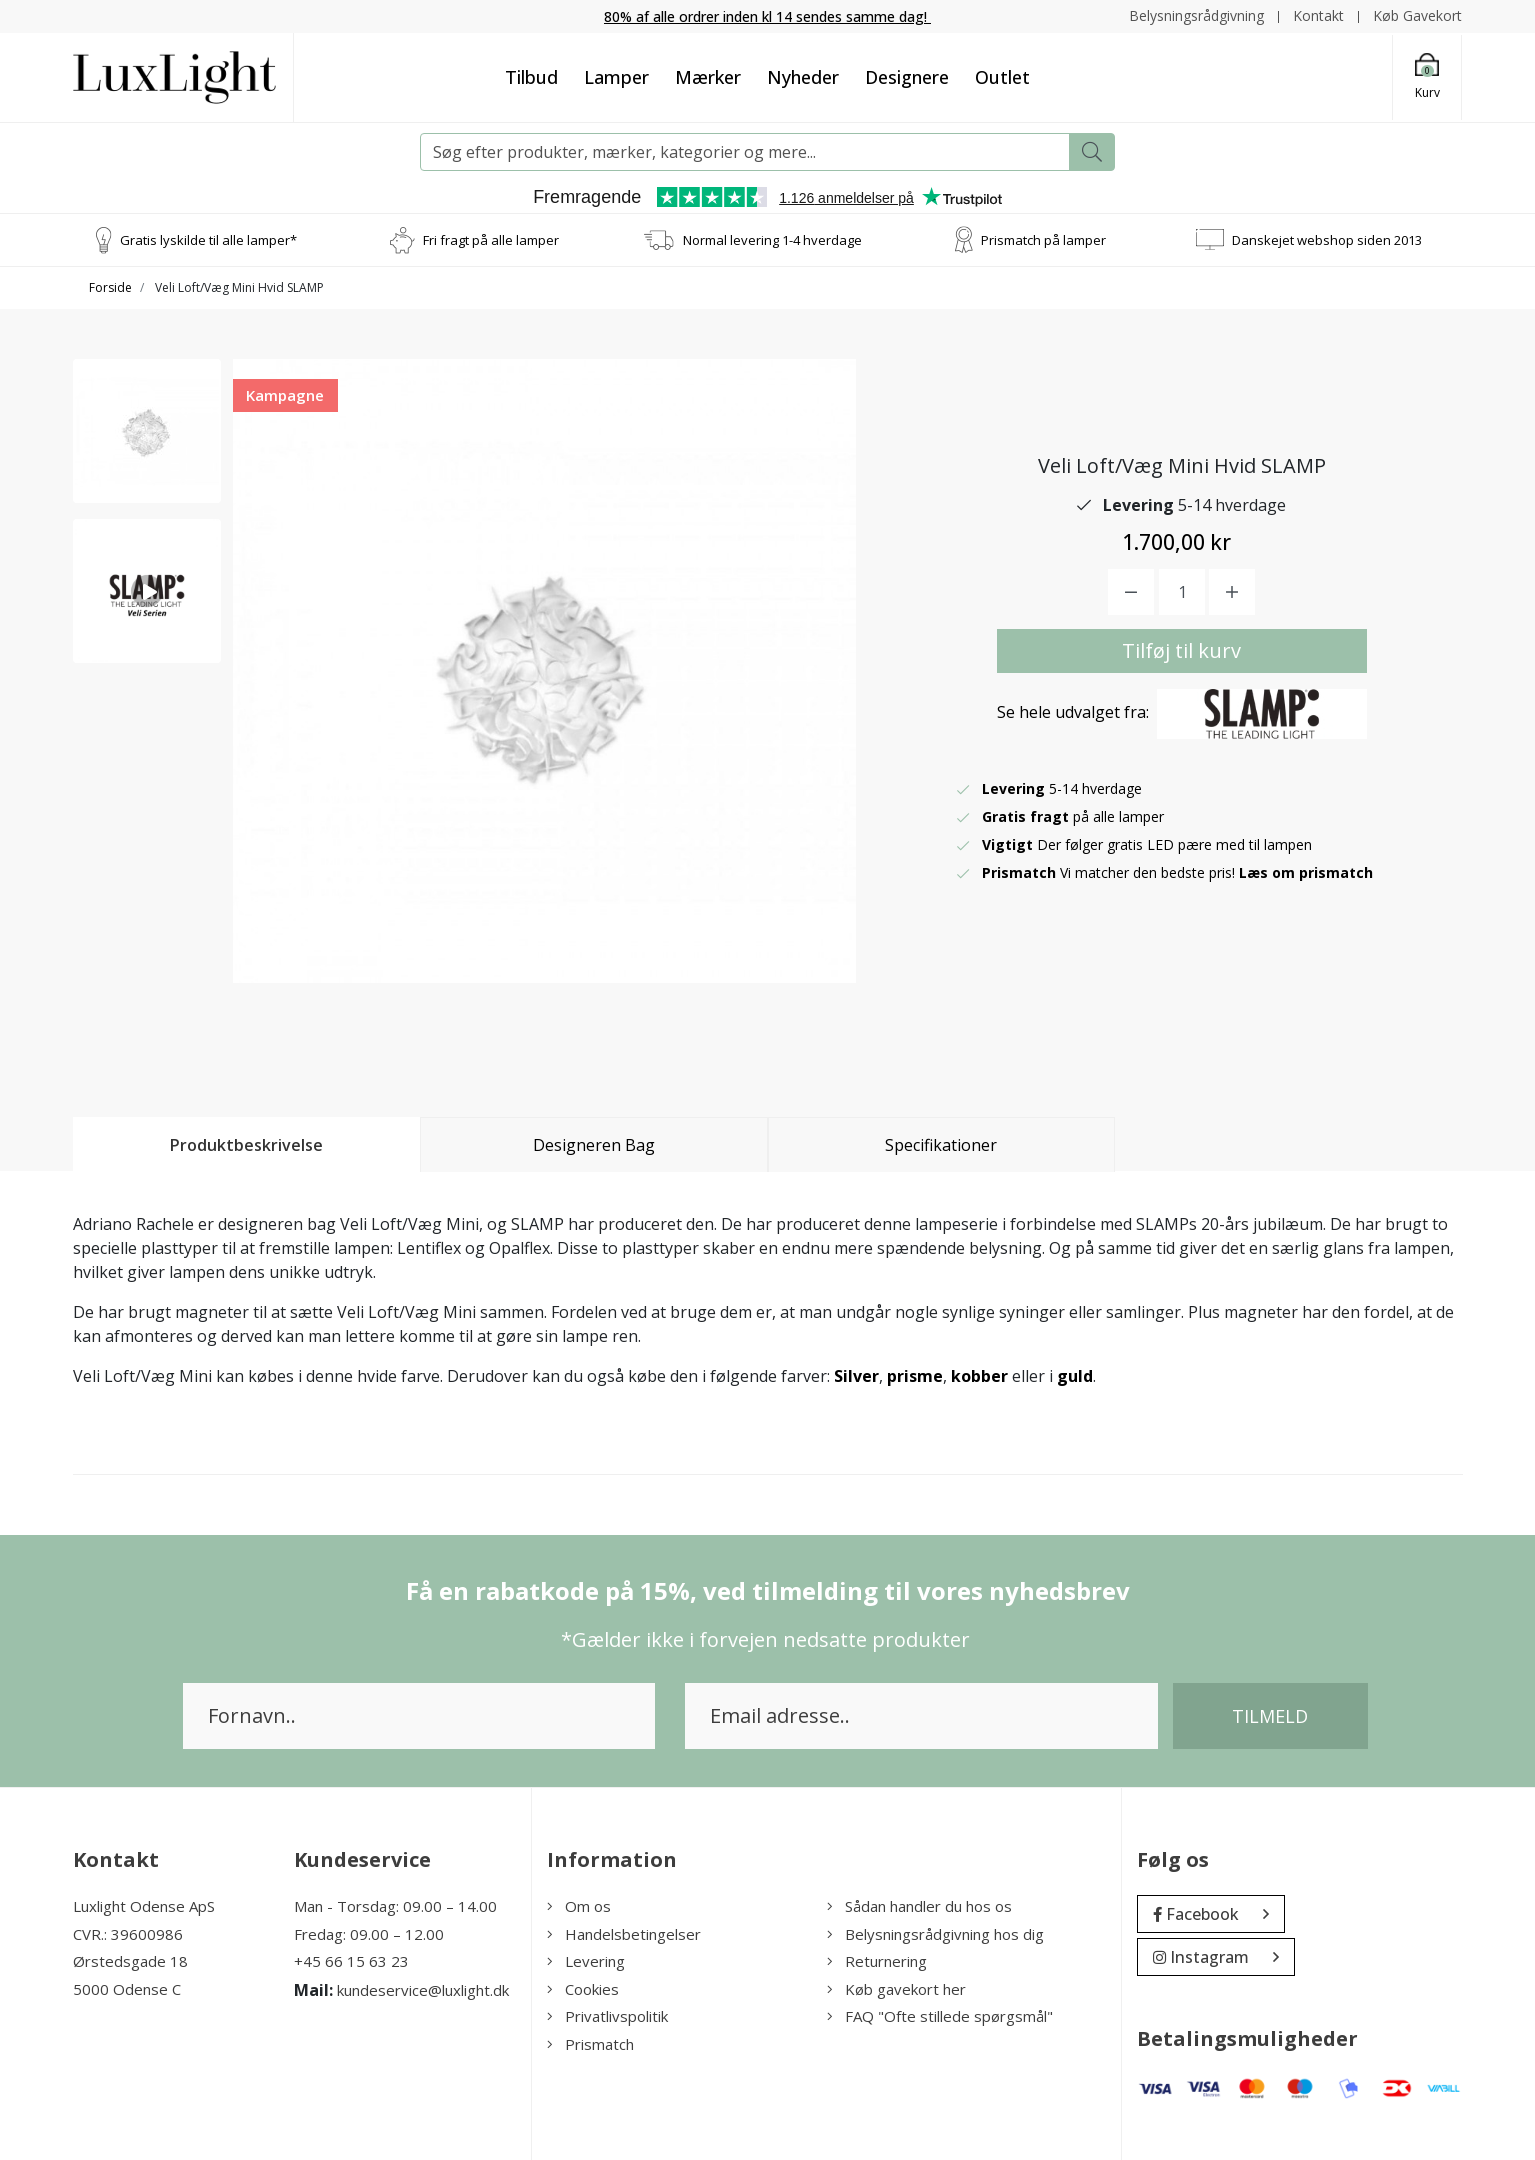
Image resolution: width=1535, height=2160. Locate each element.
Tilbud (531, 77)
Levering (586, 1961)
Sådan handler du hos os (919, 1906)
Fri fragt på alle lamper (491, 239)
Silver (856, 1376)
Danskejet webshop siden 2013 (1327, 239)
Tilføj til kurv (1181, 650)
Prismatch (590, 2044)
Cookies (583, 1989)
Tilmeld (1270, 1716)
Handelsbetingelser (624, 1934)
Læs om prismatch (1306, 872)
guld (1075, 1376)
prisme (915, 1376)
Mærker (708, 77)
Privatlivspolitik (607, 2016)
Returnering (877, 1961)
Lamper (616, 77)
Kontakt (1318, 15)
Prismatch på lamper (1043, 239)
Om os (579, 1906)
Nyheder (803, 77)
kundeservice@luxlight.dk (423, 1990)
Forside (110, 287)
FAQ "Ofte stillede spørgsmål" (940, 2016)
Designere (907, 77)
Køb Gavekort (1417, 15)
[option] (147, 431)
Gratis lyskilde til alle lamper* (208, 239)
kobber (979, 1376)
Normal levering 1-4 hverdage (772, 239)
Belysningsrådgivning (1196, 15)
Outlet (1002, 77)
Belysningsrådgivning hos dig (935, 1934)
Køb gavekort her (896, 1989)
